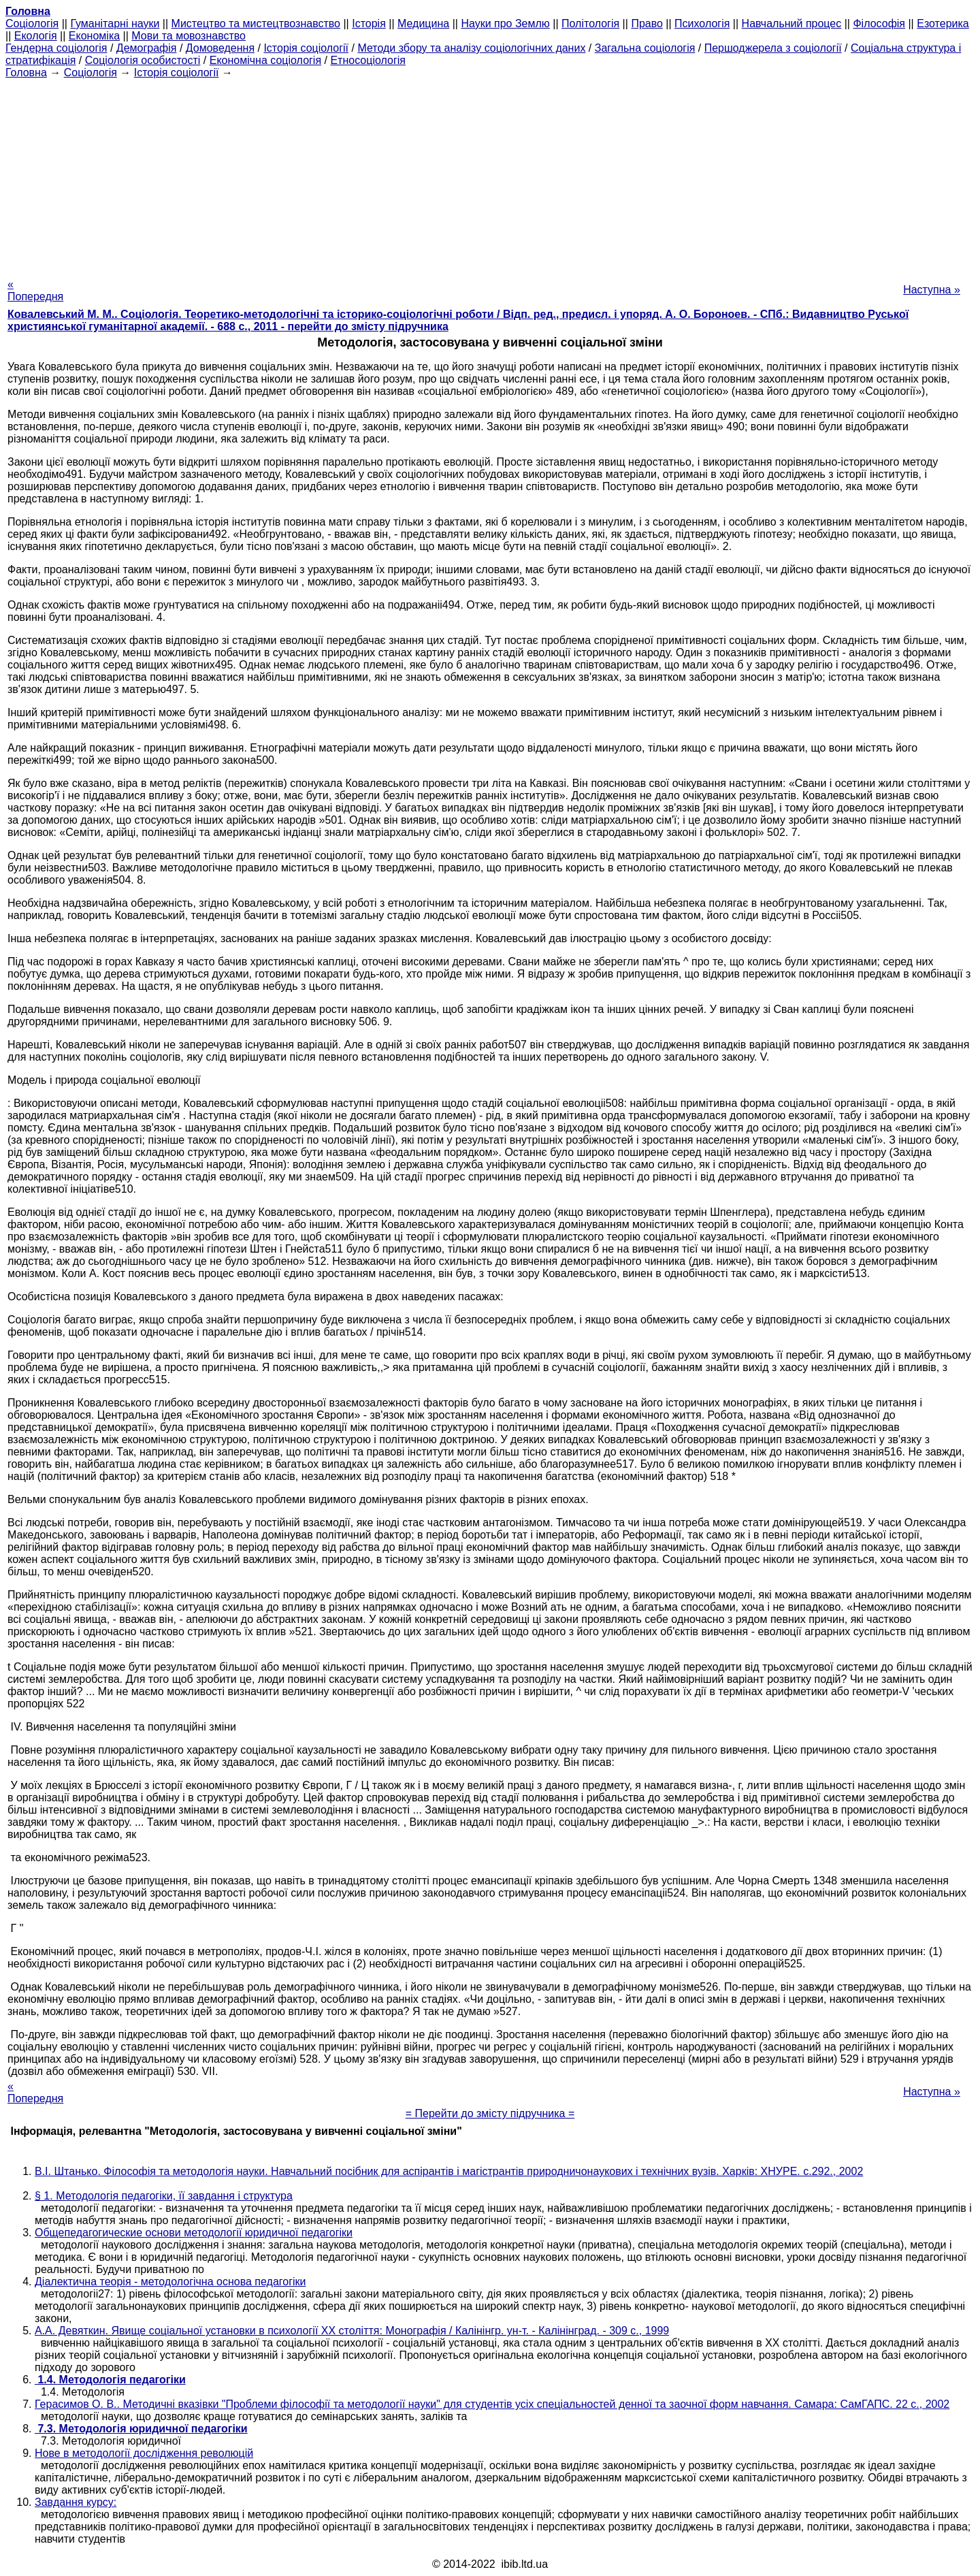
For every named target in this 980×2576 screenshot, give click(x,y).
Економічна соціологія (265, 60)
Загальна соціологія (645, 48)
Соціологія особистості (143, 60)
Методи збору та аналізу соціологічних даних (471, 48)
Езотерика (943, 23)
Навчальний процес (792, 23)
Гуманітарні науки (114, 23)
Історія (369, 23)
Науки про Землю (505, 23)
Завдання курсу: (75, 2502)
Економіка (94, 36)
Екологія (35, 36)
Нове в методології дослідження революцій (144, 2453)
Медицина (423, 23)
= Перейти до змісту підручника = (490, 2113)
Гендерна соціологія (56, 48)
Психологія (702, 23)
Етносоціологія (368, 60)
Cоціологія (32, 23)
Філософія (879, 23)
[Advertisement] (490, 174)
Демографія (146, 48)
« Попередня (35, 290)
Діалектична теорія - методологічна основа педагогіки (170, 2281)
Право (647, 23)
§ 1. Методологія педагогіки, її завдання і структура (164, 2196)
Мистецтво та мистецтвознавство (256, 23)
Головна (26, 72)
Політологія (590, 23)
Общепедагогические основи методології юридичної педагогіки (194, 2232)
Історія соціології (305, 48)
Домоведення (220, 48)
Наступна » (931, 289)
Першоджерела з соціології (773, 48)
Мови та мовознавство (188, 36)
